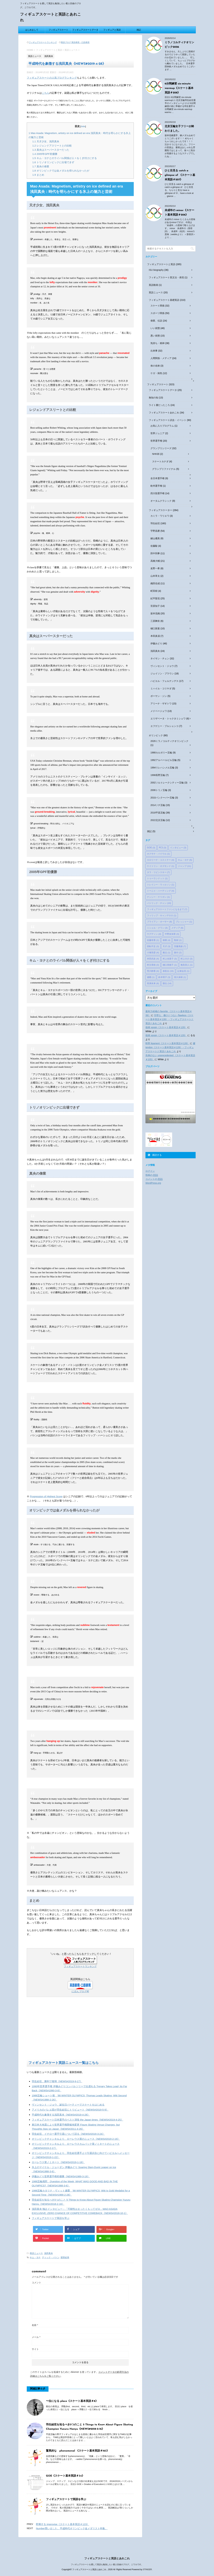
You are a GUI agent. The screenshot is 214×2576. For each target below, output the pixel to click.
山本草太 (155, 576)
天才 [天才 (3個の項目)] (166, 946)
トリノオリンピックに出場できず (53, 162)
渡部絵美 (65, 2257)
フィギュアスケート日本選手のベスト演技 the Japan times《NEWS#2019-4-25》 (77, 2119)
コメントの (154, 1179)
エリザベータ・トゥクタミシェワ (168, 718)
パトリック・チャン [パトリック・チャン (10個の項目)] (159, 903)
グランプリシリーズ (161, 448)
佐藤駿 (153, 546)
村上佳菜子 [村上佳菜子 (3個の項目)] (170, 958)
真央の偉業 (40, 166)
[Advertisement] (80, 2029)
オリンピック (156, 735)
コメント (36, 2282)
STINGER (147, 2557)
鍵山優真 (155, 538)
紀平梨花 (155, 598)
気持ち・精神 (157, 343)
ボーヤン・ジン (158, 696)
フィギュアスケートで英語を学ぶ (50, 2218)
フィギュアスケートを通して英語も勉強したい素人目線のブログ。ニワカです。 (107, 2552)
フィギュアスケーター (160, 510)
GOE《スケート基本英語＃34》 (65, 2476)
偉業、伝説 (156, 320)
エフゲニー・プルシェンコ (164, 726)
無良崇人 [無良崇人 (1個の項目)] (187, 965)
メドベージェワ (158, 711)
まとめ (38, 174)
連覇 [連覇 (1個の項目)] (151, 977)
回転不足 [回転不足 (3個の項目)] (153, 946)
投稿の (151, 1175)
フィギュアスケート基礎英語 (164, 300)
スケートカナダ (160, 461)
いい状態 (155, 328)
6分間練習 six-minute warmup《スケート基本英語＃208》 (179, 88)
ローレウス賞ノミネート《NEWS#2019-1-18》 (58, 2162)
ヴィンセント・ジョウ (162, 666)
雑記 (139, 30)
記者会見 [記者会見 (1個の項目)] (183, 971)
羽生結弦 (155, 523)
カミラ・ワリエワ (159, 515)
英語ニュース (36, 2253)
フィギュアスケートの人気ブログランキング (52, 77)
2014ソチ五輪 (157, 805)
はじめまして (31, 30)
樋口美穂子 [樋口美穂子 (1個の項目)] (170, 965)
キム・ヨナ (35, 2257)
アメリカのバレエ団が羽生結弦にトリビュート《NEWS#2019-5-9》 (70, 2109)
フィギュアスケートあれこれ (164, 412)
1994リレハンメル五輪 (162, 767)
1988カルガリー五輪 (161, 752)
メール (36, 2337)
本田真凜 (155, 636)
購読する (155, 1155)
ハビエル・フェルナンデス (164, 681)
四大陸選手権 (157, 493)
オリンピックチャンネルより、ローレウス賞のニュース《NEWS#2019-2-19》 (76, 2138)
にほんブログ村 (80, 1991)
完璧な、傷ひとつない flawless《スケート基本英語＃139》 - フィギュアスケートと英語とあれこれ (169, 1019)
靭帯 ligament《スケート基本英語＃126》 (167, 1043)
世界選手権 (156, 440)
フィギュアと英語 (112, 30)
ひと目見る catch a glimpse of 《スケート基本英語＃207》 (180, 175)
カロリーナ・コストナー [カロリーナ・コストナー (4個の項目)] (160, 860)
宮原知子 (155, 606)
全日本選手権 (157, 478)
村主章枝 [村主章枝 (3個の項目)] (153, 965)
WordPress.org (153, 1183)
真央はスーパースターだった (50, 149)
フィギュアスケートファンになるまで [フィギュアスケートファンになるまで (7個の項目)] (167, 909)
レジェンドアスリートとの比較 (52, 145)
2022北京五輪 (157, 820)
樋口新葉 (155, 628)
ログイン (150, 1171)
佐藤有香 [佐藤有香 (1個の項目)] (153, 940)
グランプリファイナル (164, 469)
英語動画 (153, 285)
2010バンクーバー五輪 (162, 797)
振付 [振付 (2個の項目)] (178, 952)
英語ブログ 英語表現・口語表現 (75, 42)
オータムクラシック (161, 500)
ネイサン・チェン (159, 658)
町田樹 (153, 591)
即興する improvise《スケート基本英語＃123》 (62, 2524)
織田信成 (155, 583)
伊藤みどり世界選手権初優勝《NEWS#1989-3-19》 (61, 2176)
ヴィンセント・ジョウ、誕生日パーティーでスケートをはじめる (68, 2104)
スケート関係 (157, 305)
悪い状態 (155, 335)
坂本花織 (155, 613)
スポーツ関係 (157, 313)
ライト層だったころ (159, 405)
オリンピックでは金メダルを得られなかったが (60, 170)
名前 (35, 2325)
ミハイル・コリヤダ (161, 688)
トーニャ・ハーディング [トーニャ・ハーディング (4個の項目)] (160, 891)
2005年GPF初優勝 (44, 153)
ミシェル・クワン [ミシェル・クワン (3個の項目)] (157, 928)
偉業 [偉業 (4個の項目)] (166, 940)
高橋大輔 (155, 561)
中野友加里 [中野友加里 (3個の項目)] (172, 934)
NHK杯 (155, 454)
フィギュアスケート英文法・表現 (166, 277)
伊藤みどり (156, 643)
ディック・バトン (50, 2257)
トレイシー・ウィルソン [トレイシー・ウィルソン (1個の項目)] (160, 884)
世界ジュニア (157, 433)
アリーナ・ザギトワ (161, 703)
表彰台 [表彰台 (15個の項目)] (168, 971)
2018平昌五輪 (157, 812)
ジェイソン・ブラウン (162, 673)
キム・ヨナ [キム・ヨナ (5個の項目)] (185, 860)
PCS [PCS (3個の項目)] (162, 847)
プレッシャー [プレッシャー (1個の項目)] (184, 921)
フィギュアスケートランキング (43, 42)
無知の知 (153, 397)
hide (83, 126)
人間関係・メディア (161, 358)
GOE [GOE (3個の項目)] (151, 847)
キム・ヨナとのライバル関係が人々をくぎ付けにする (64, 158)
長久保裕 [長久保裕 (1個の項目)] (180, 977)
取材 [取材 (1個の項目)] (178, 940)
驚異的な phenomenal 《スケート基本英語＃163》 (77, 2451)
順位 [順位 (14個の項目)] (167, 983)
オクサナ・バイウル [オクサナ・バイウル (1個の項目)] (158, 853)
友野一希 (155, 568)
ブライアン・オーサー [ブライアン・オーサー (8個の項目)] (159, 921)
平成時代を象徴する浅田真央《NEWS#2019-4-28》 (61, 2114)
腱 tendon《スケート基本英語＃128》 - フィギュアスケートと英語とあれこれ (170, 1047)
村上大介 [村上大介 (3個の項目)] (187, 958)
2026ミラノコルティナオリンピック (169, 741)
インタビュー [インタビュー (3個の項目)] (178, 847)
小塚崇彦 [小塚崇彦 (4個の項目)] (153, 952)
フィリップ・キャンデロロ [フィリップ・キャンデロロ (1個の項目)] (161, 915)
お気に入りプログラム (162, 425)
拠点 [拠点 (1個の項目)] (166, 952)
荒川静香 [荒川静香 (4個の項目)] (153, 971)
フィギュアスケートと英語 (161, 264)
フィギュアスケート (58, 30)
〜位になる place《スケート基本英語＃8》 (72, 2401)
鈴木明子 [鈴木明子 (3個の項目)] (164, 977)
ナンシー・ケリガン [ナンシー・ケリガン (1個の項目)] (158, 897)
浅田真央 (48, 2253)
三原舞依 (155, 621)
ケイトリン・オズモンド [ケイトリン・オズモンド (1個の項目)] (160, 866)
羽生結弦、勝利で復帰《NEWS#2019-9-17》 (57, 2081)
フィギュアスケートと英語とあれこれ (107, 2545)
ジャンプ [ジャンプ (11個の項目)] (184, 866)
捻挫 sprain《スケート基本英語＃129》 (166, 1027)
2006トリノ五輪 (158, 790)
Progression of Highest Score (46, 1496)
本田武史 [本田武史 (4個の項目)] (153, 958)
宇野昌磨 (155, 531)
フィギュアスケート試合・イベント (167, 420)
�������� (188, 1112)
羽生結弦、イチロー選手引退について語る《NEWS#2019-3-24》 (68, 2133)
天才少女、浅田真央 (45, 141)
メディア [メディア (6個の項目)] (177, 928)
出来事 (153, 350)
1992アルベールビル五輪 (163, 760)
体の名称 (155, 365)
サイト (35, 2349)
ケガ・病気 (156, 373)
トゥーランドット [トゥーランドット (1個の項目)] (157, 878)
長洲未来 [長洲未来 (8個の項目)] (153, 983)
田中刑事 (155, 553)
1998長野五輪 (157, 775)
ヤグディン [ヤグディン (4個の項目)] (154, 934)
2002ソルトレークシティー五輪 (167, 782)
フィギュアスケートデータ (85, 30)
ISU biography (156, 270)
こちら (45, 92)
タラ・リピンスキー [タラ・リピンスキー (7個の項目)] (158, 872)
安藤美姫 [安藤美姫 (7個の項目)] (180, 946)
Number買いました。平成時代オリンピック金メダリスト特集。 (72, 2528)
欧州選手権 (156, 485)
